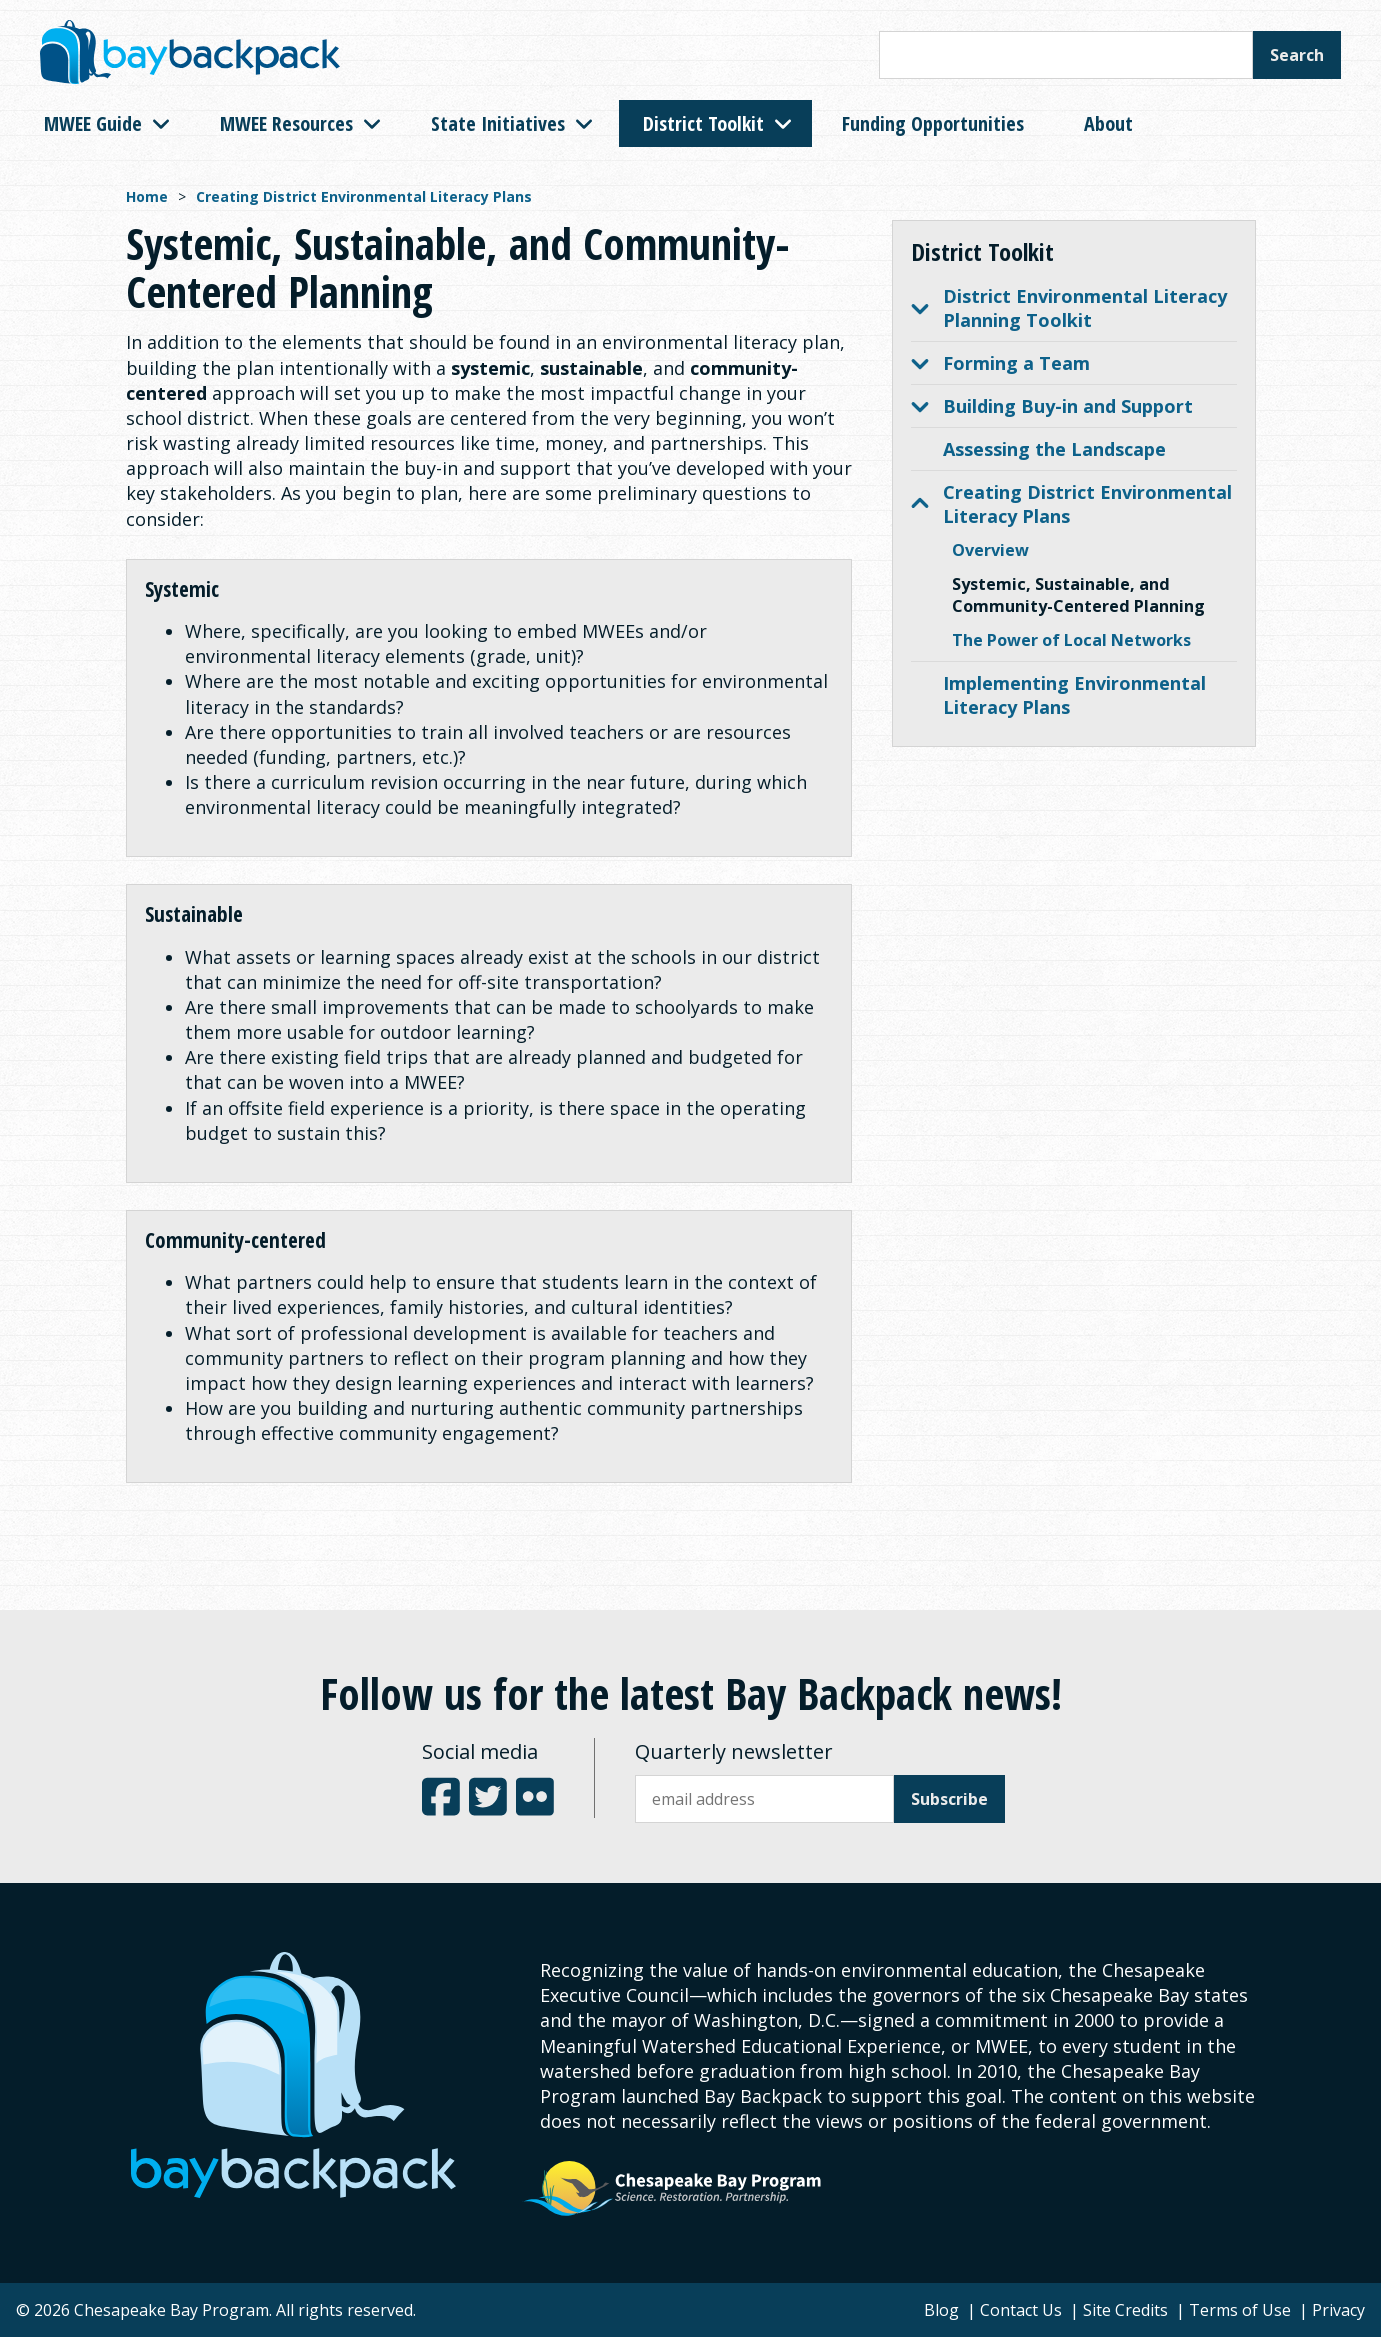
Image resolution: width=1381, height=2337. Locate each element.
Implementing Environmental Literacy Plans (1074, 695)
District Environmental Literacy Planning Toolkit (1069, 308)
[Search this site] (1066, 55)
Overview (990, 550)
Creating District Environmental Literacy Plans (364, 196)
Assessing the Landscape (1054, 449)
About (1108, 123)
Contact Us (1021, 2310)
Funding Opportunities (933, 123)
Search (1297, 55)
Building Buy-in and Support (1052, 406)
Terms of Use (1240, 2310)
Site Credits (1125, 2310)
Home (147, 196)
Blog (941, 2310)
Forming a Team (1000, 363)
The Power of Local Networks (1071, 640)
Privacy (1338, 2310)
